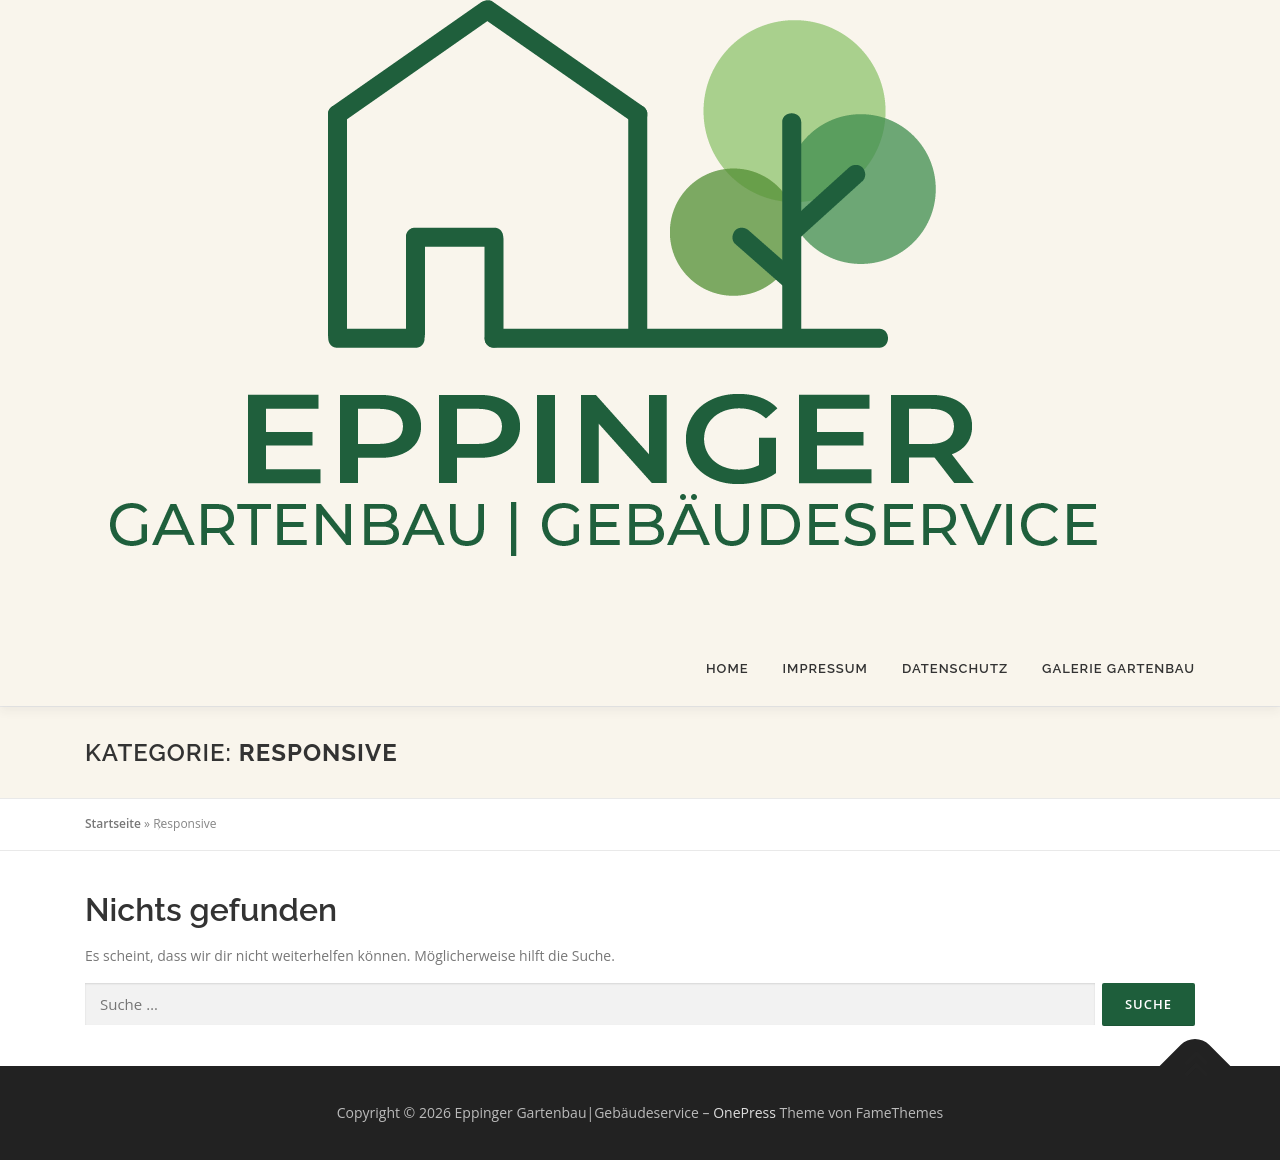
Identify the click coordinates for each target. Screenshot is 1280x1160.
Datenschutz (955, 668)
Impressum (825, 668)
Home (727, 668)
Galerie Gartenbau (1118, 668)
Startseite (113, 823)
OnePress (744, 1112)
